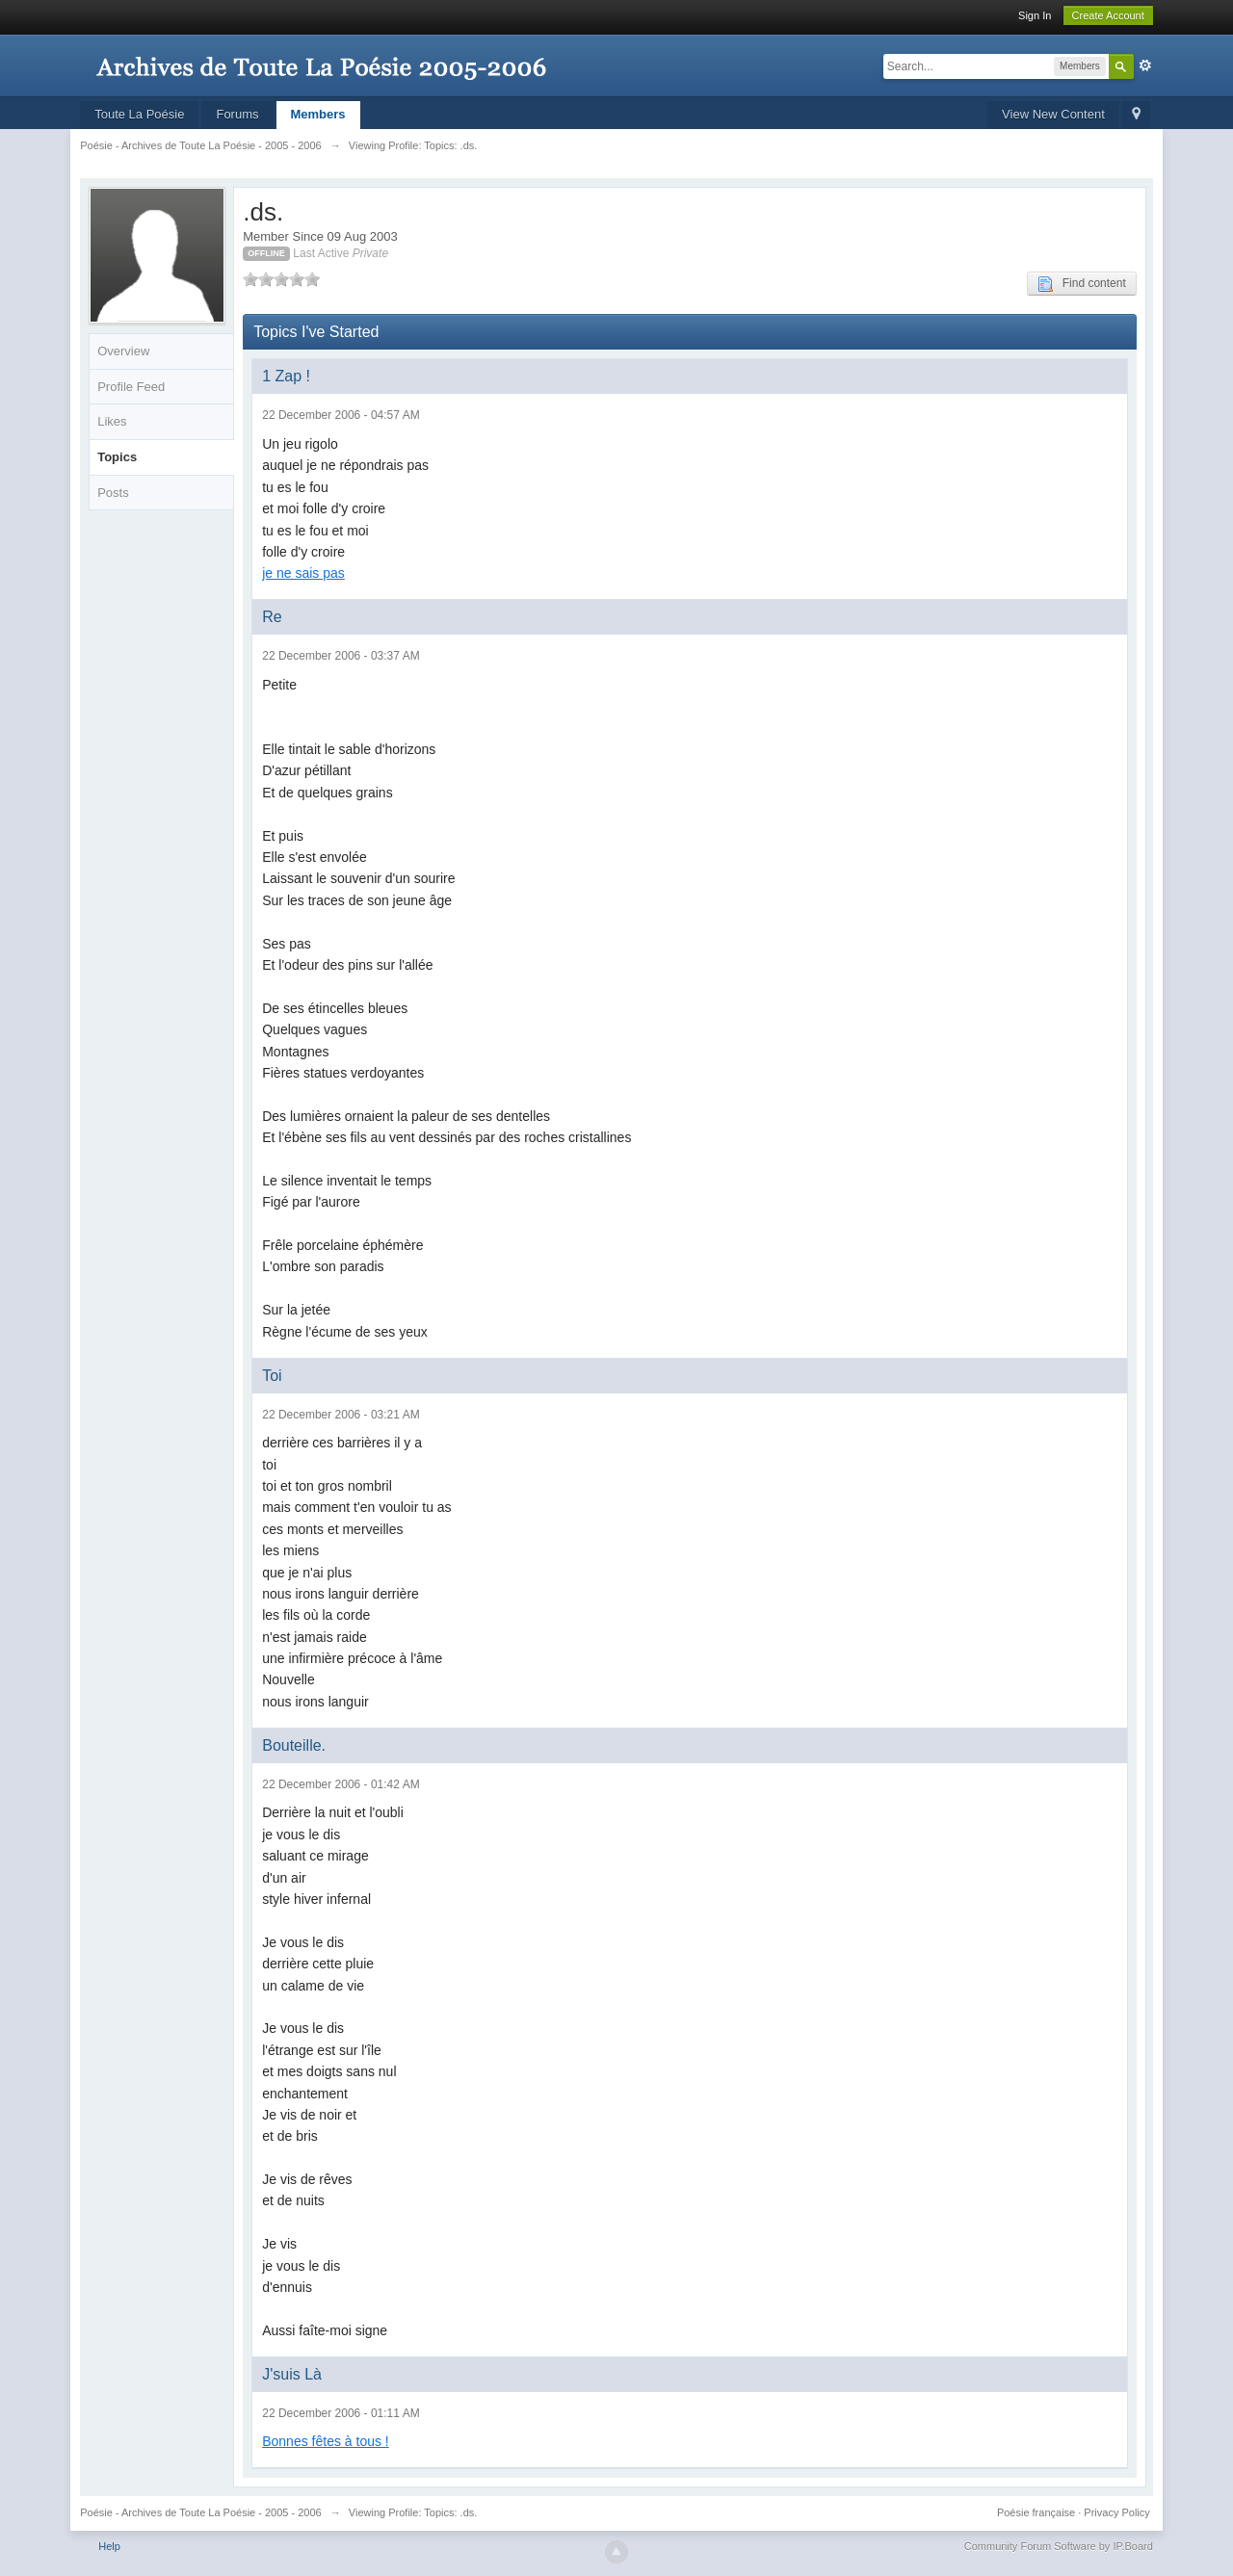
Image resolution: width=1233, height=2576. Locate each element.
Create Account (1108, 15)
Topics (117, 457)
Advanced (1145, 65)
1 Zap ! (286, 376)
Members (318, 114)
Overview (123, 351)
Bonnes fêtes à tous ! (325, 2441)
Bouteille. (294, 1745)
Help (109, 2546)
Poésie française (1036, 2512)
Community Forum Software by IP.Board (1058, 2546)
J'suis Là (292, 2374)
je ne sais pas (303, 573)
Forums (237, 114)
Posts (113, 492)
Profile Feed (131, 386)
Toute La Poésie (139, 114)
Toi (271, 1375)
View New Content (1053, 114)
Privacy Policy (1116, 2512)
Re (271, 617)
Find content (1081, 284)
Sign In (1034, 15)
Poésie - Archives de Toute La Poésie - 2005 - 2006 (201, 2512)
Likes (111, 421)
